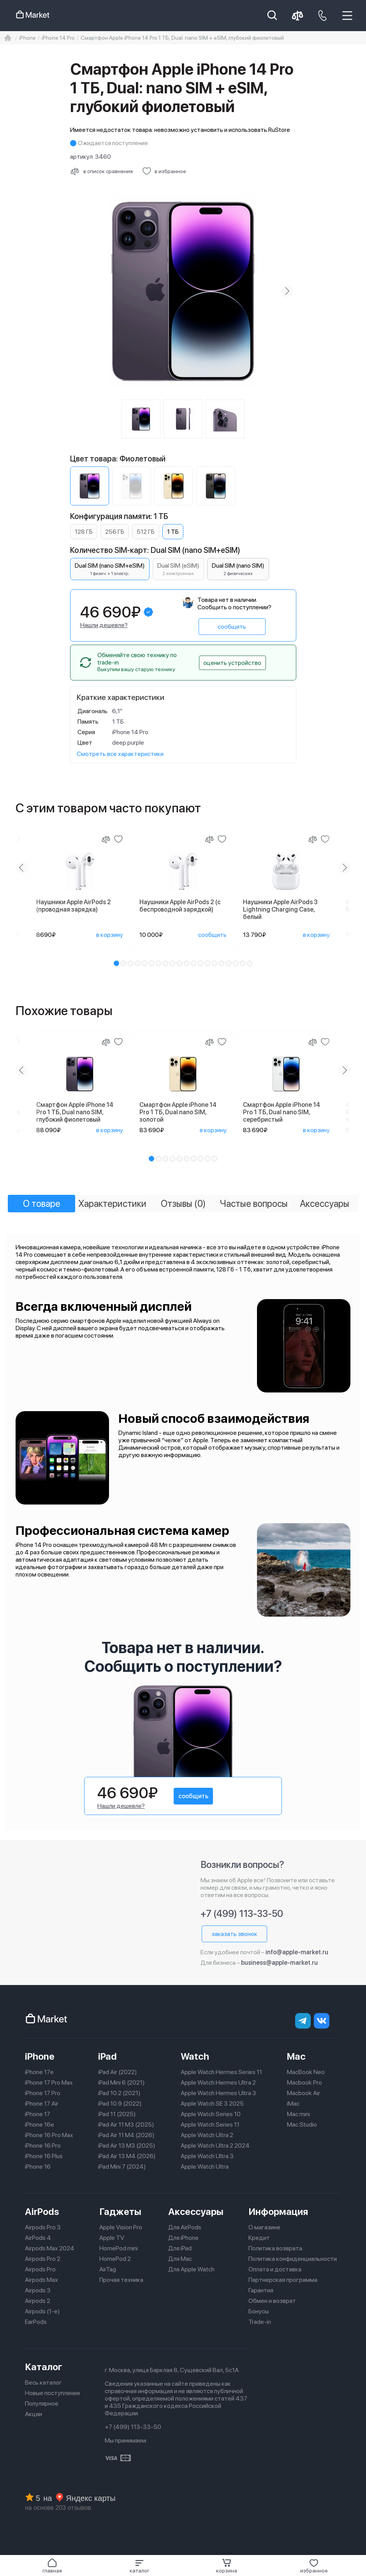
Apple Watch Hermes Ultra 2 (218, 2082)
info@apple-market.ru (297, 1952)
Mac (296, 2056)
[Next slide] (287, 291)
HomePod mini (118, 2248)
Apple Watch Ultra (205, 2166)
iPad (107, 2056)
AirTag (107, 2269)
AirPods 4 (38, 2237)
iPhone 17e (39, 2072)
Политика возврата (275, 2248)
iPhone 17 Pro (42, 2093)
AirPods (42, 2211)
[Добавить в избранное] (164, 171)
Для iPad (180, 2248)
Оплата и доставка (274, 2269)
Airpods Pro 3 (43, 2227)
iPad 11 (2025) (117, 2114)
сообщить (232, 626)
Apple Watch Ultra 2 (207, 2135)
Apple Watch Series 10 (211, 2114)
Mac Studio (302, 2124)
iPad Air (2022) (117, 2072)
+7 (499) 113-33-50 (242, 1913)
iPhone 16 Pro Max (49, 2135)
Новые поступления (52, 2393)
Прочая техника (121, 2279)
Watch (195, 2056)
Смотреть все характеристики (120, 754)
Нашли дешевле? (104, 625)
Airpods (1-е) (42, 2311)
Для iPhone (183, 2237)
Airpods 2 (37, 2300)
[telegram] (303, 2021)
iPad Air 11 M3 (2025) (126, 2124)
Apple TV (111, 2237)
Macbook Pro (304, 2082)
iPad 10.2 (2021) (119, 2093)
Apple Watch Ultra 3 (207, 2156)
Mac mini (298, 2114)
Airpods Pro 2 (42, 2258)
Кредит (259, 2237)
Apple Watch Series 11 (210, 2124)
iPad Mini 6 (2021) (121, 2082)
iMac (293, 2103)
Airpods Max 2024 (49, 2248)
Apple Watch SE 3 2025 (212, 2103)
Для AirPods (184, 2227)
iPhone (40, 2056)
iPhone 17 (37, 2114)
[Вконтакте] (321, 2021)
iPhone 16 (38, 2166)
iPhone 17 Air (41, 2103)
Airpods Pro (40, 2269)
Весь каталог (43, 2382)
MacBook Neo (306, 2072)
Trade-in (259, 2321)
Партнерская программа (282, 2279)
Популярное (41, 2403)
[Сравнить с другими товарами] (101, 171)
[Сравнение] (106, 839)
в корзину (109, 934)
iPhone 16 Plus (44, 2156)
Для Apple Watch (191, 2269)
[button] (139, 2566)
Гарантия (260, 2290)
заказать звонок (234, 1934)
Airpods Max (41, 2279)
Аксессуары (195, 2211)
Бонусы (258, 2311)
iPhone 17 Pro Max (49, 2082)
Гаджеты (120, 2211)
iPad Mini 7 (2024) (122, 2166)
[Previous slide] (22, 867)
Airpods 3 (38, 2290)
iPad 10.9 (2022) (120, 2103)
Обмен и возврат (272, 2300)
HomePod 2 (115, 2258)
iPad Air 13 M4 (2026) (127, 2156)
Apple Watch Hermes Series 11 (221, 2072)
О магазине (264, 2227)
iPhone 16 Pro (43, 2145)
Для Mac (180, 2258)
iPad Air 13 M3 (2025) (126, 2145)
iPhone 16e (39, 2124)
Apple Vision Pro (120, 2227)
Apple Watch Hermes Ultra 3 (218, 2093)
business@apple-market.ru (279, 1962)
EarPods (36, 2321)
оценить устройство (232, 662)
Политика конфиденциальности (292, 2258)
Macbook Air (303, 2093)
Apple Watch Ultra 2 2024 (215, 2145)
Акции (33, 2414)
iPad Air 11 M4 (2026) (126, 2135)
